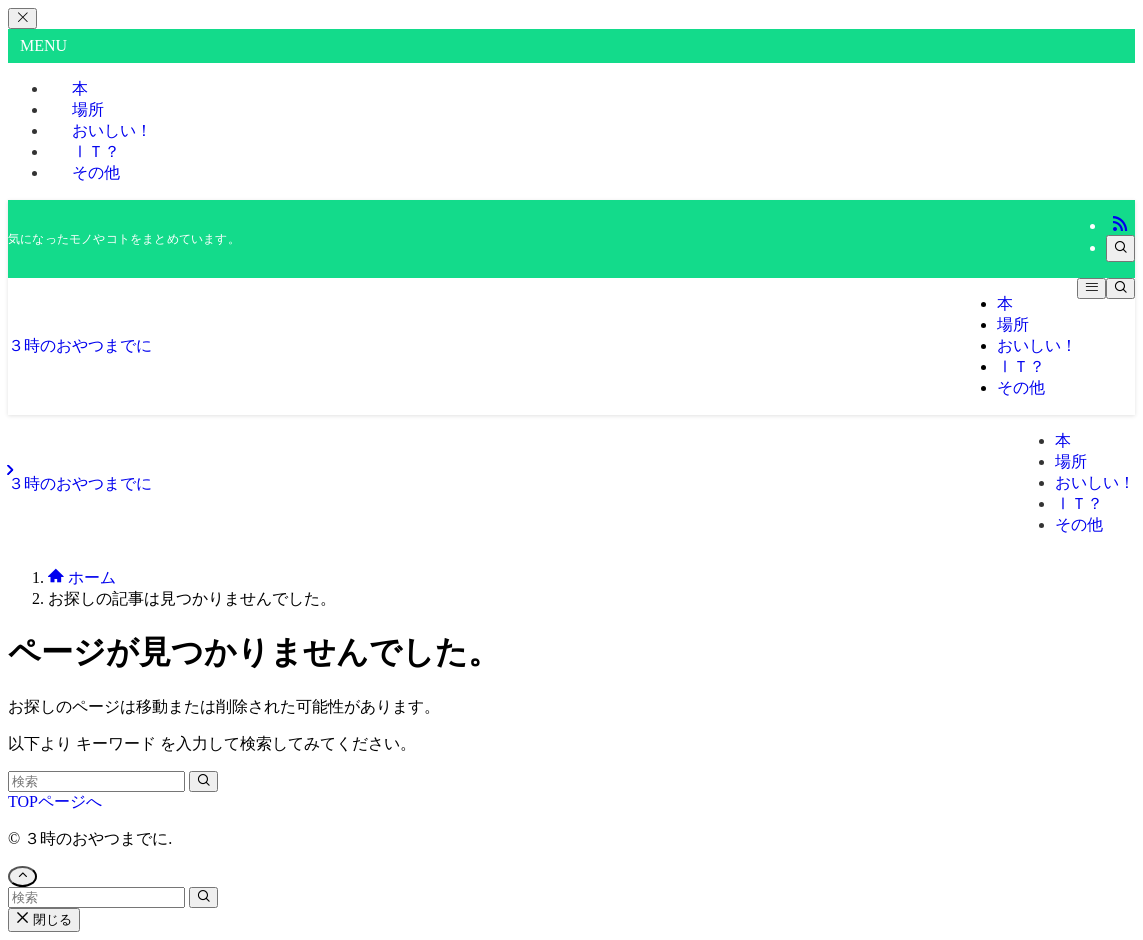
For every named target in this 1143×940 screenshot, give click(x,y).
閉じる (44, 919)
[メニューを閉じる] (22, 18)
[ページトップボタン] (22, 876)
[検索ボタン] (1120, 288)
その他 (96, 172)
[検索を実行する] (203, 781)
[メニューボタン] (1091, 288)
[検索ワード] (96, 781)
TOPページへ (55, 801)
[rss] (1120, 225)
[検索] (1120, 248)
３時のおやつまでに (80, 345)
